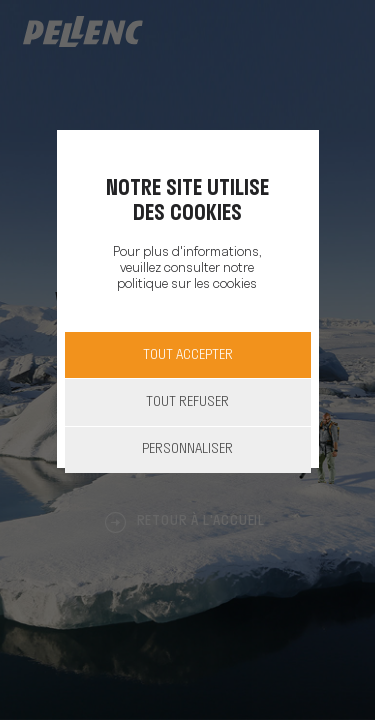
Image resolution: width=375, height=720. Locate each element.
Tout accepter (188, 355)
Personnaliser (187, 449)
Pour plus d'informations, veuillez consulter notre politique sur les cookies (187, 268)
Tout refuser (187, 402)
